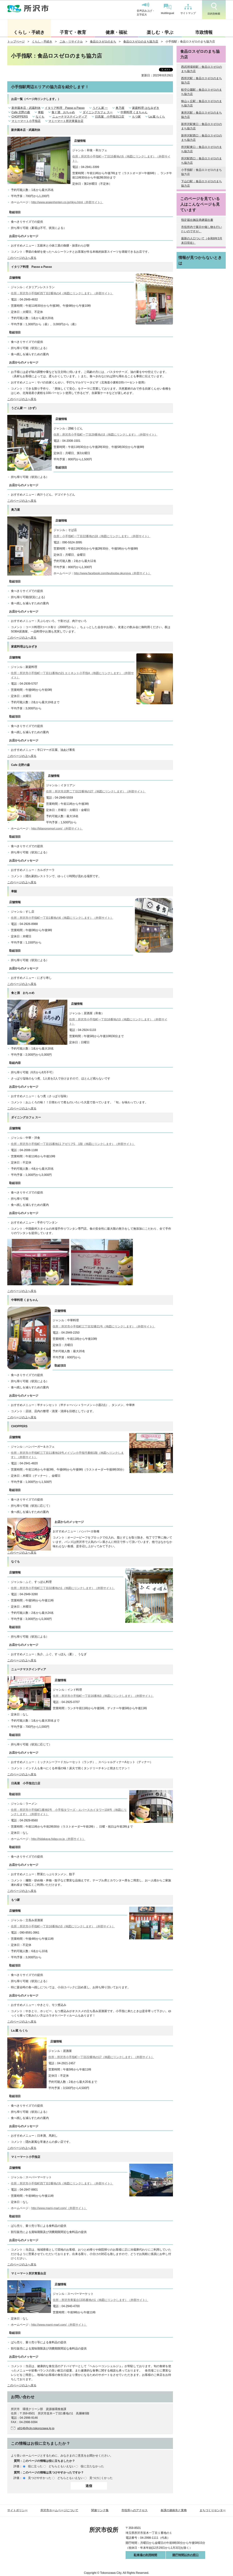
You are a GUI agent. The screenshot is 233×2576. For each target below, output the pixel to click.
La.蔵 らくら (157, 116)
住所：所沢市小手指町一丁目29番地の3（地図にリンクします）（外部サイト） (105, 434)
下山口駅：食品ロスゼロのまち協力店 (201, 183)
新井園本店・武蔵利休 (26, 107)
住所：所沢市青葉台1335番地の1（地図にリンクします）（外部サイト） (100, 2299)
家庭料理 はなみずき (145, 107)
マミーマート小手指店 (26, 121)
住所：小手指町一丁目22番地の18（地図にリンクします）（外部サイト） (102, 536)
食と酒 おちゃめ (63, 112)
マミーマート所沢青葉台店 (65, 121)
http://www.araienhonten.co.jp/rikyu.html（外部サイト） (67, 202)
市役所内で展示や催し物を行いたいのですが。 (201, 229)
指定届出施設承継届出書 (197, 219)
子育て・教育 (73, 32)
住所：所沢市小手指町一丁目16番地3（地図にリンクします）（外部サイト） (103, 1695)
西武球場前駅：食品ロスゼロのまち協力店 (201, 69)
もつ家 (136, 116)
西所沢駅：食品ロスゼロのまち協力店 (201, 80)
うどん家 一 (100, 107)
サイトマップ (188, 9)
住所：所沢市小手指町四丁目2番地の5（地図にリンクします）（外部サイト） (62, 2183)
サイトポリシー (17, 2510)
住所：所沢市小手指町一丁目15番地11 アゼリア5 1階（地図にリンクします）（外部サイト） (73, 1143)
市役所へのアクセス (134, 2510)
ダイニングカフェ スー (97, 112)
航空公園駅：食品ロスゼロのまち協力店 (201, 92)
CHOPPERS (19, 116)
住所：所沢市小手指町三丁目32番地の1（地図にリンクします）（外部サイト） (63, 1588)
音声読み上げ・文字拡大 (146, 9)
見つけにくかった (101, 2477)
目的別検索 (214, 9)
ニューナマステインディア (69, 116)
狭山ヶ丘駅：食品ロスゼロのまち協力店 (201, 103)
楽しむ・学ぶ (160, 32)
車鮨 (41, 112)
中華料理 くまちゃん (134, 112)
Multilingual (167, 9)
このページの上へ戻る (21, 257)
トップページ (16, 41)
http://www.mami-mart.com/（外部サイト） (59, 2208)
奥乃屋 (120, 107)
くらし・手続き (29, 32)
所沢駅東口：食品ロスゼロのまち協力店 (201, 149)
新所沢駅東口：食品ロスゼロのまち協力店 (201, 126)
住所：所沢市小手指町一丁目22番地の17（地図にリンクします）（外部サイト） (101, 2057)
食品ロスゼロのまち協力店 (140, 41)
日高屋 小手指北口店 (109, 116)
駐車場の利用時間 (145, 2555)
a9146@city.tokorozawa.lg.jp (35, 2428)
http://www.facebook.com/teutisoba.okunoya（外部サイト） (112, 573)
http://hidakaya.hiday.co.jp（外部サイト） (58, 1838)
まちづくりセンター (213, 2510)
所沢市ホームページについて (59, 2510)
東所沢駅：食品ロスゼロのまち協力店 (201, 115)
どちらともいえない (62, 2466)
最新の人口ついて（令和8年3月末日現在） (201, 240)
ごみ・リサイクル (71, 41)
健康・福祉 (116, 32)
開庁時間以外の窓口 (185, 2555)
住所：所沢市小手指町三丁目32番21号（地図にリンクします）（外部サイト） (104, 1326)
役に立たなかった (92, 2466)
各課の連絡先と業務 (174, 2510)
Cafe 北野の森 (20, 112)
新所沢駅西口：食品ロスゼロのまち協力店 (201, 137)
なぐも (40, 116)
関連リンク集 (100, 2510)
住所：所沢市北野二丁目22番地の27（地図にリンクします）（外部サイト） (96, 791)
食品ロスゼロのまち (103, 41)
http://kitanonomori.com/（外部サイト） (57, 828)
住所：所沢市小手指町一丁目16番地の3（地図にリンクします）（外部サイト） (63, 1926)
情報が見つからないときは (200, 260)
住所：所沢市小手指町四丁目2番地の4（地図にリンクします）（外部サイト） (62, 293)
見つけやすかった (39, 2477)
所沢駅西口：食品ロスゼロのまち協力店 (201, 160)
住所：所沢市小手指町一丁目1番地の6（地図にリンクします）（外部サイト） (62, 917)
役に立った (35, 2466)
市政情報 (204, 32)
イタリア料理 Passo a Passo (65, 107)
